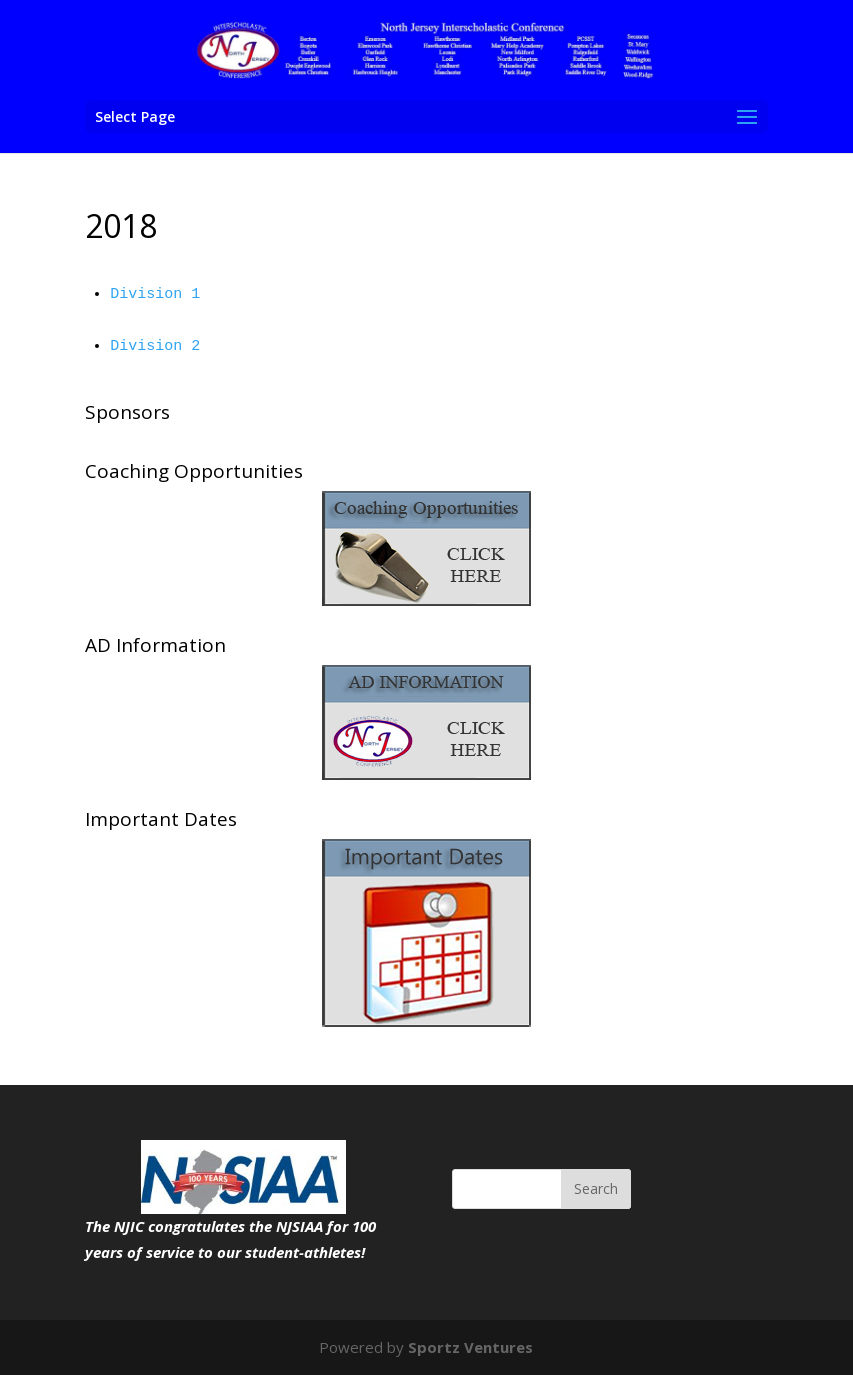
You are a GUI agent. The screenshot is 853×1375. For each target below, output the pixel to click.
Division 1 (155, 294)
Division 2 (155, 346)
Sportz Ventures (470, 1347)
